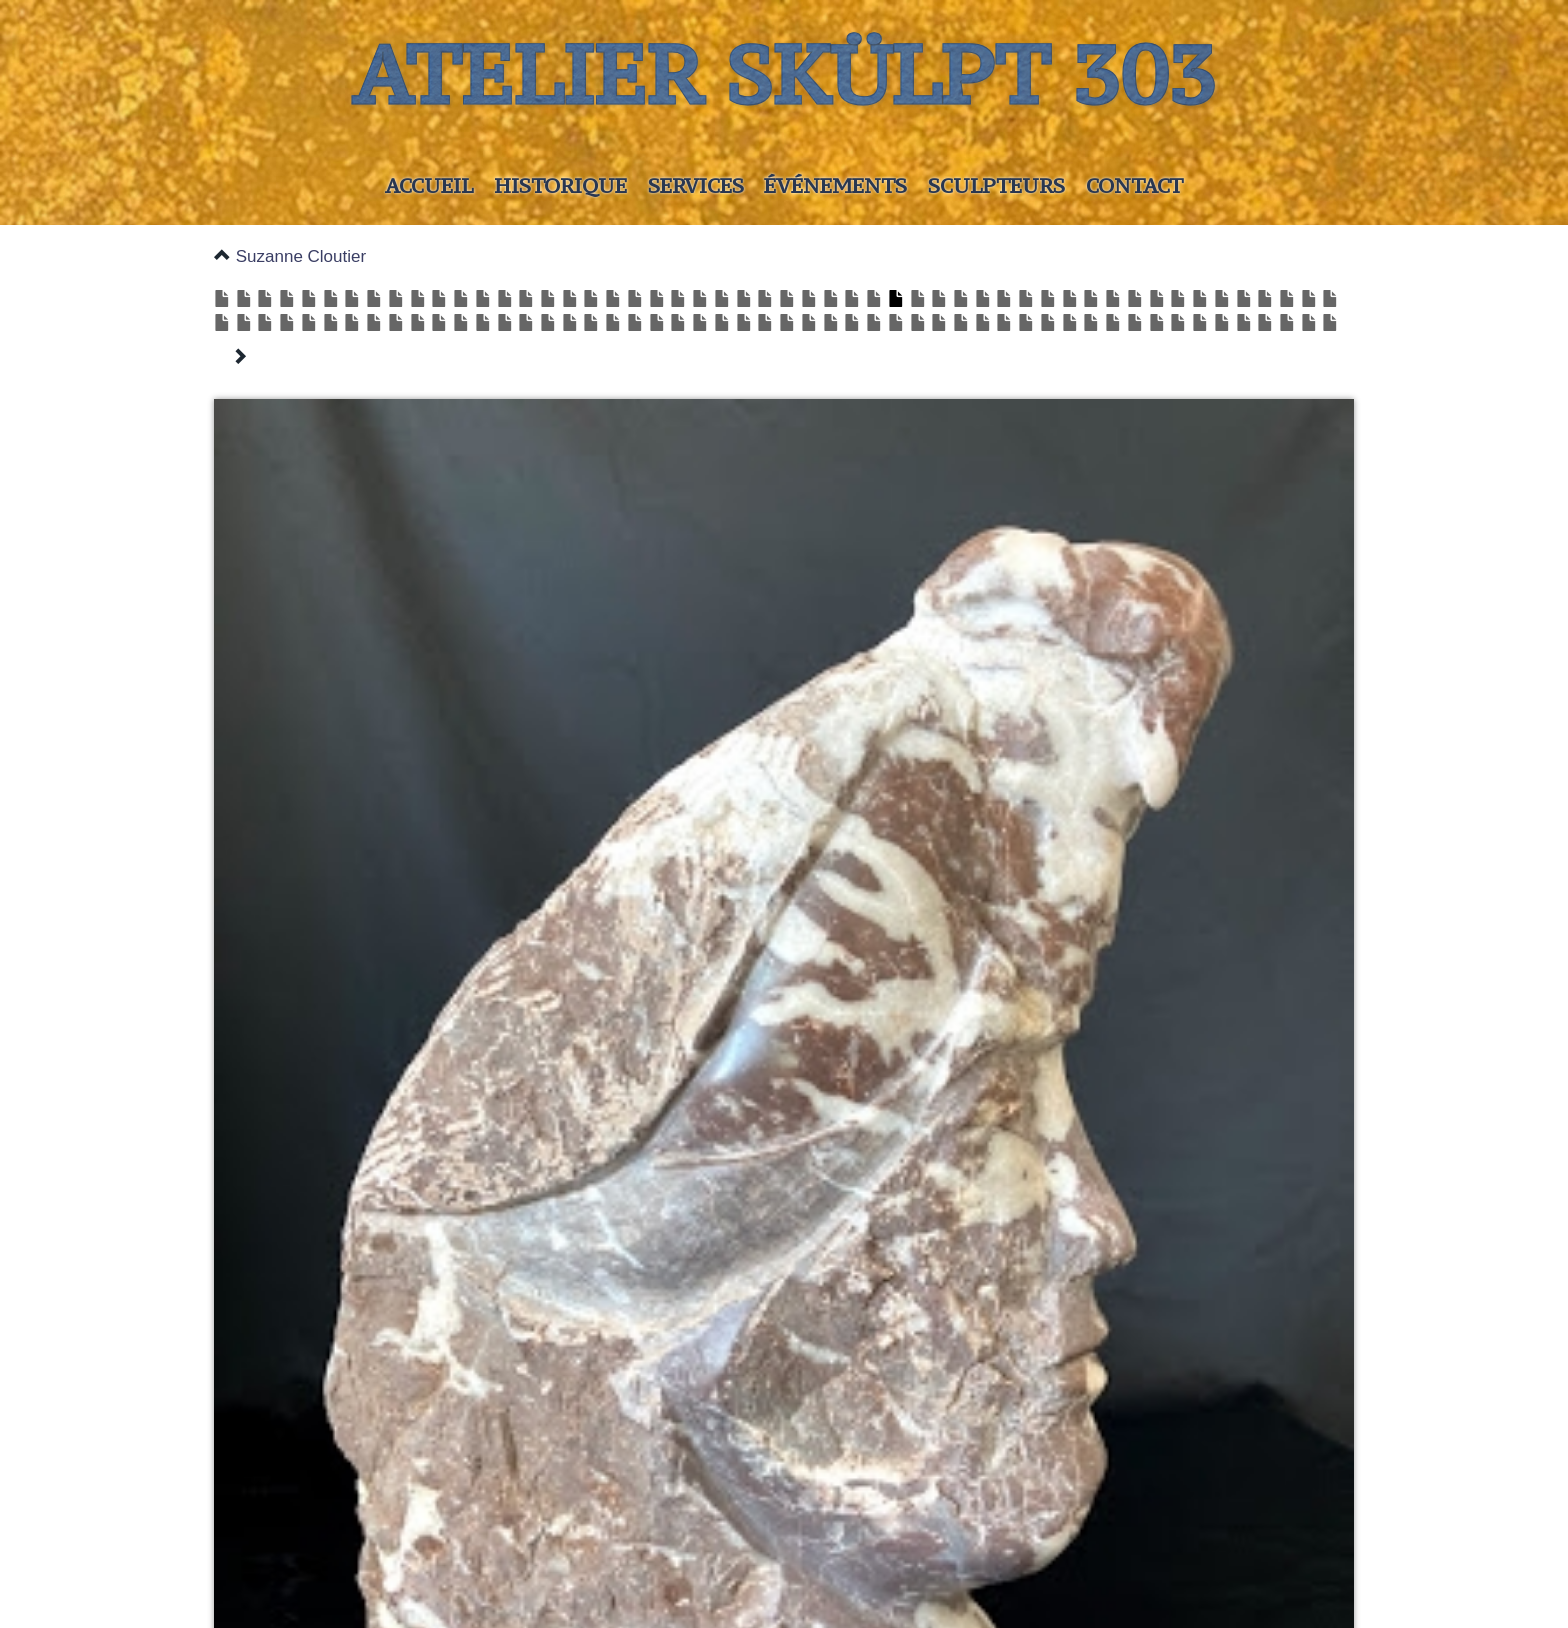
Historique (560, 185)
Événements (835, 185)
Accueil (429, 185)
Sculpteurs (996, 185)
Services (696, 185)
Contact (1134, 185)
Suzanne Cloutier (301, 256)
